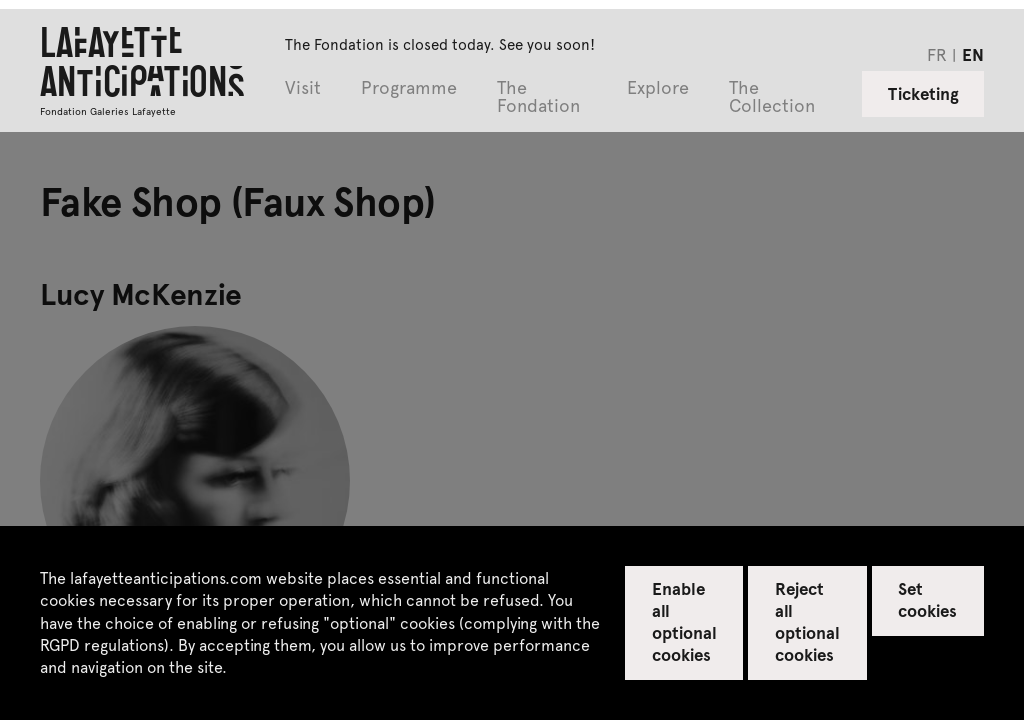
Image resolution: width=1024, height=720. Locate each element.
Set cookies (927, 599)
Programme (409, 88)
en (973, 54)
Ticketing (923, 93)
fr (937, 54)
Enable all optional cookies (684, 621)
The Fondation (538, 97)
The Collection (772, 97)
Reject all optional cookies (807, 621)
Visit (303, 88)
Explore (658, 88)
